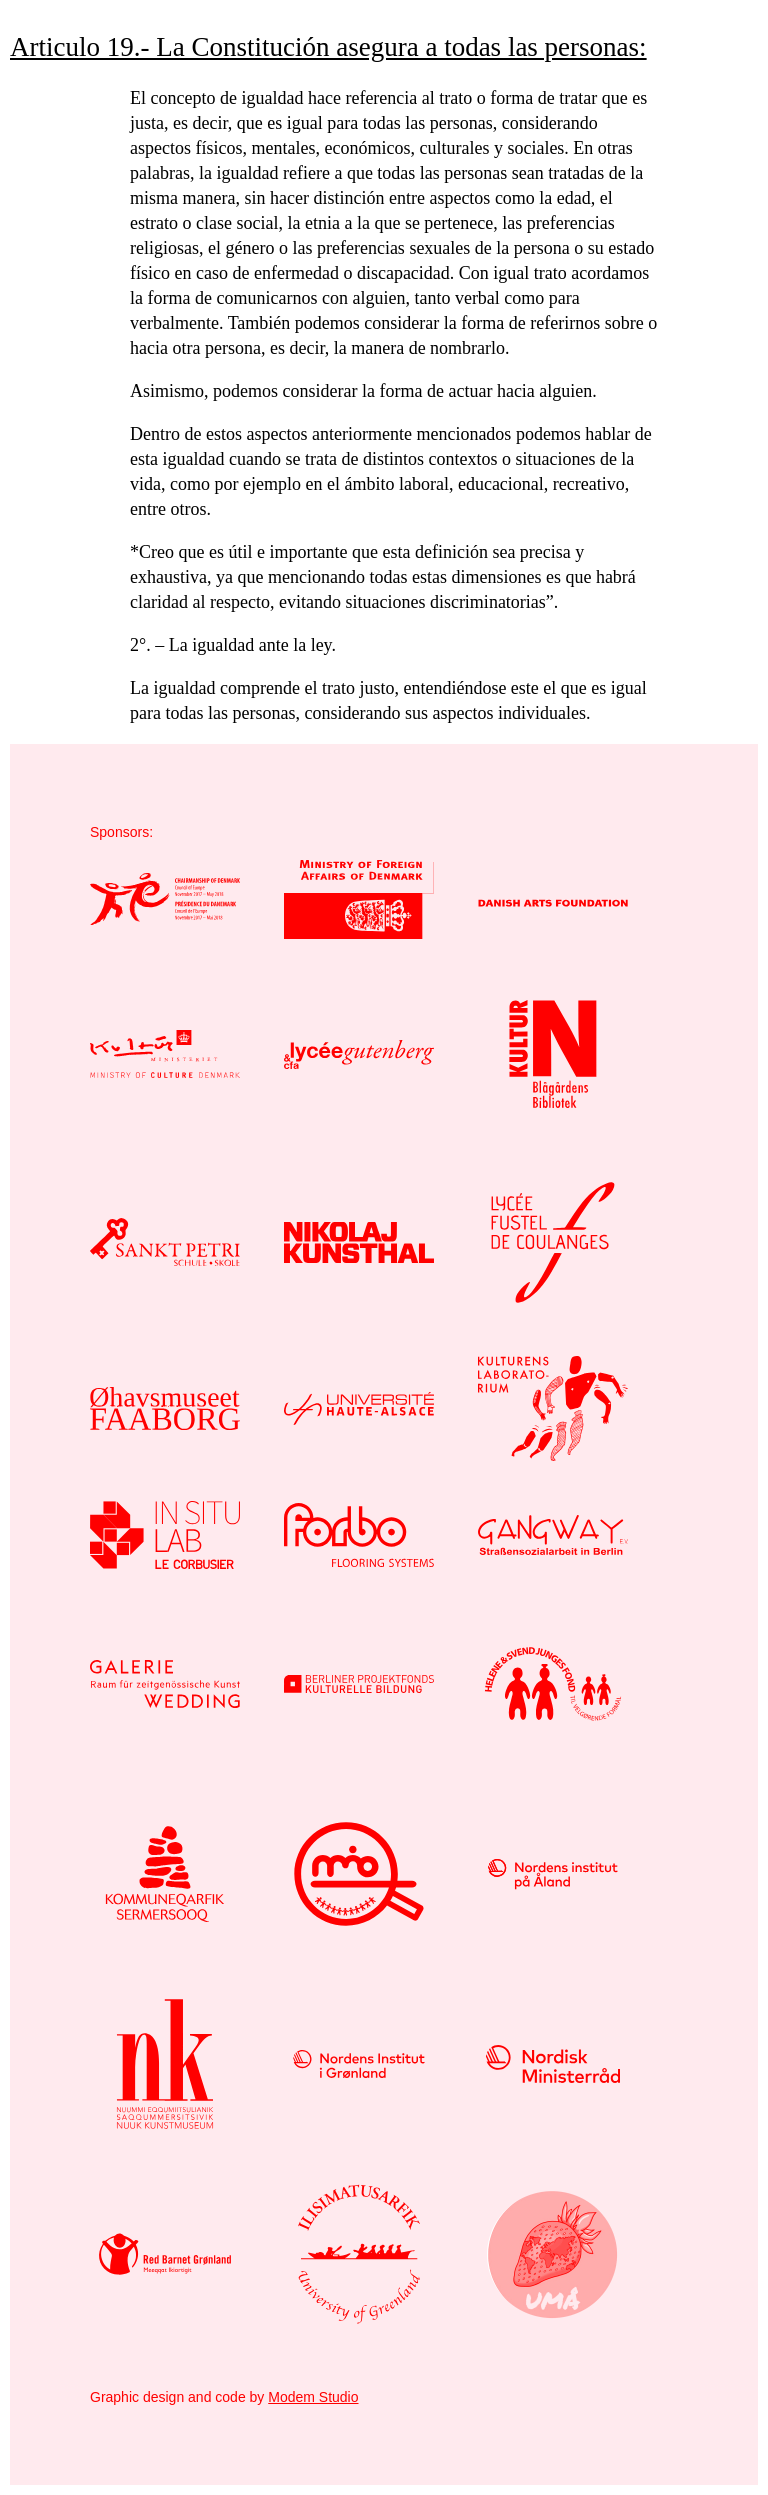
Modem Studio (313, 2397)
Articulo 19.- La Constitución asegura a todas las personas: (328, 47)
